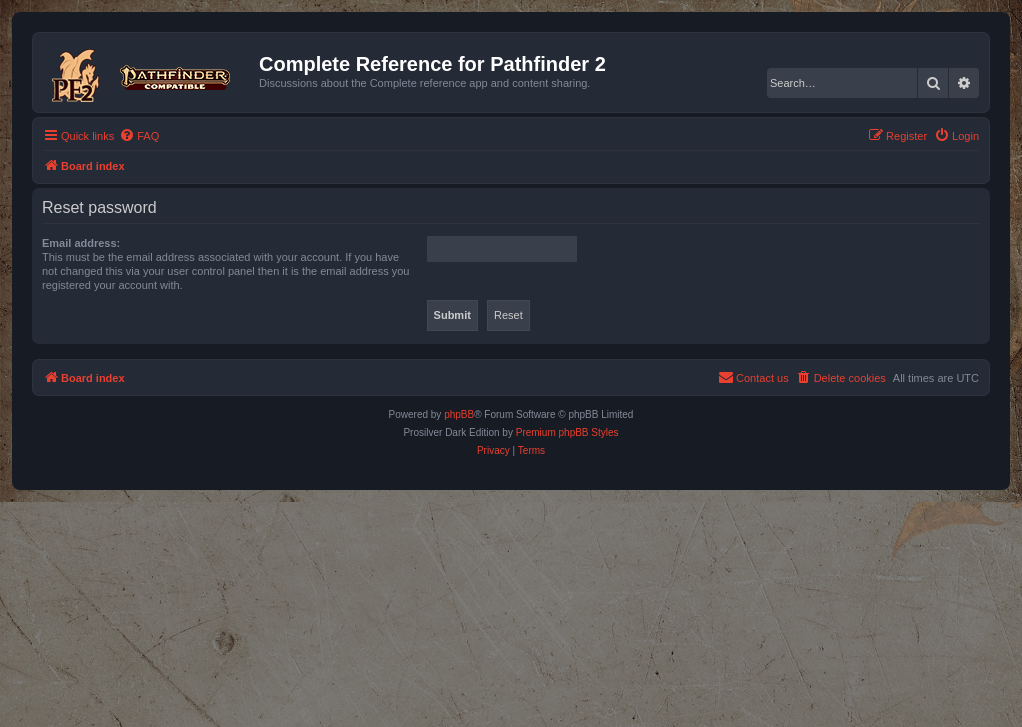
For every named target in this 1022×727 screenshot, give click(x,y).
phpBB (459, 414)
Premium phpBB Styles (567, 432)
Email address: (81, 243)
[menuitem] (139, 136)
